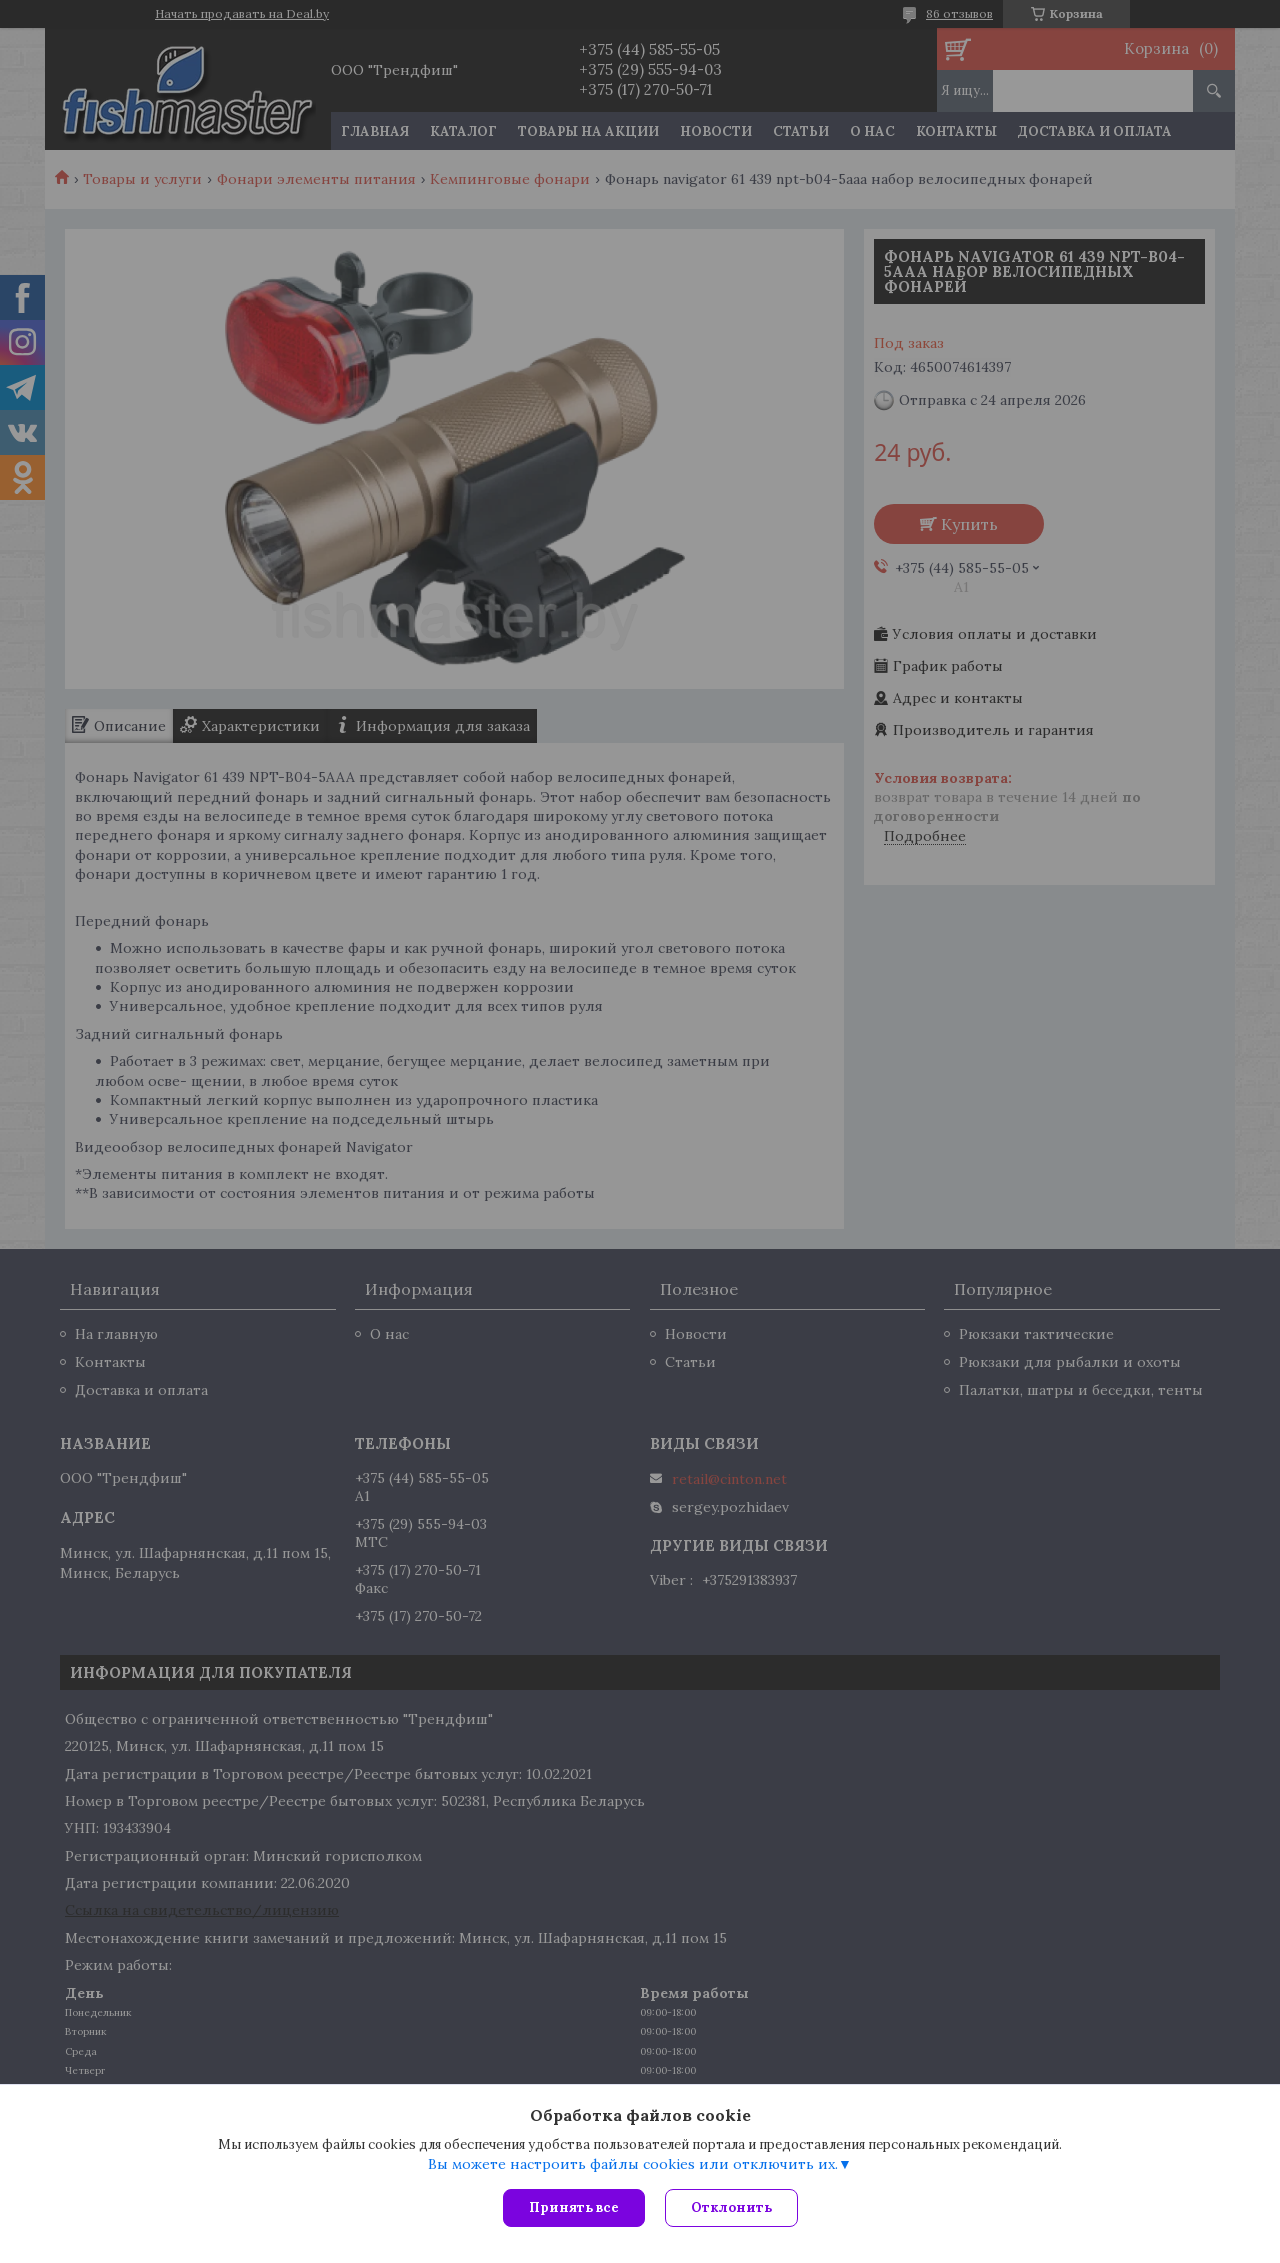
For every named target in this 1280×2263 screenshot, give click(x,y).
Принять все (574, 2207)
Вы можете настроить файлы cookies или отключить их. (633, 2164)
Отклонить (731, 2207)
